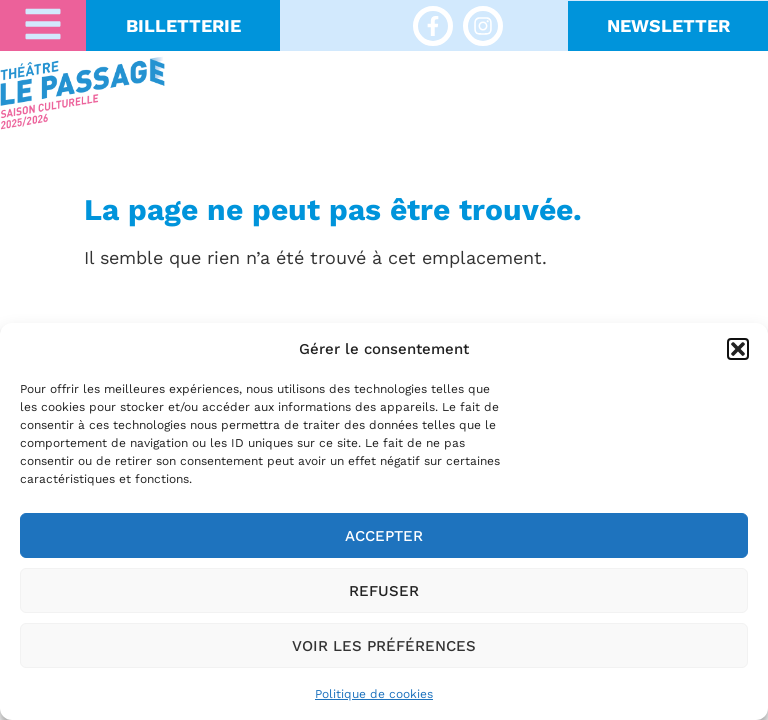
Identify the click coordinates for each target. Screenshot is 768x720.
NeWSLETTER (668, 25)
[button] (738, 349)
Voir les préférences (384, 646)
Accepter (384, 536)
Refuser (384, 591)
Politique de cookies (374, 694)
